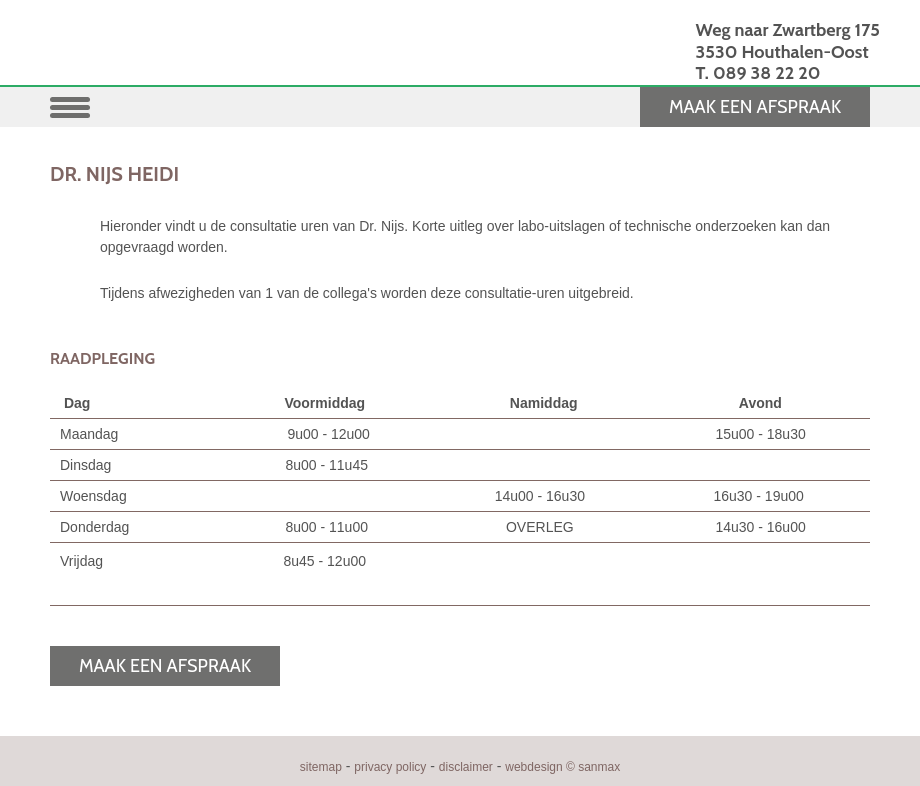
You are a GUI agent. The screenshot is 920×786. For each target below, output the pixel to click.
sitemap (321, 767)
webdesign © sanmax (562, 767)
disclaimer (466, 767)
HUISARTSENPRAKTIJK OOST (243, 58)
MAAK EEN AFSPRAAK (755, 107)
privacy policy (390, 767)
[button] (75, 105)
